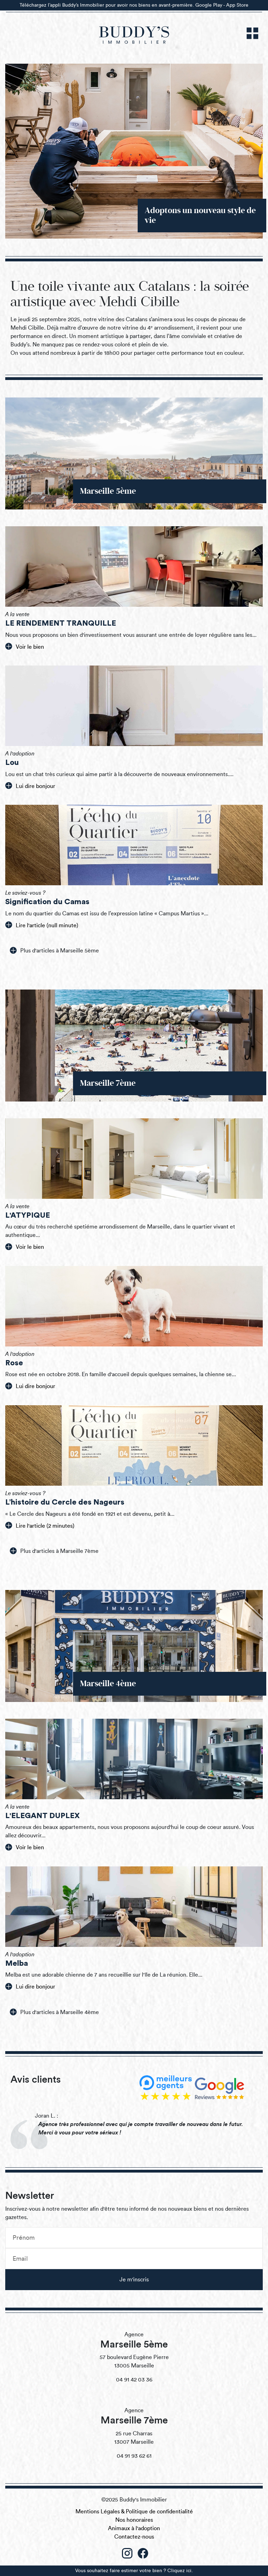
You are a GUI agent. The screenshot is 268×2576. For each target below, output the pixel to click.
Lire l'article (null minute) (41, 924)
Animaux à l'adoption (134, 2528)
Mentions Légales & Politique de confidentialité (134, 2511)
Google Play (208, 5)
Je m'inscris (134, 2279)
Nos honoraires (134, 2520)
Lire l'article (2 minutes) (39, 1525)
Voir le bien (24, 646)
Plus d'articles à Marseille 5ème (54, 950)
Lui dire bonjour (30, 785)
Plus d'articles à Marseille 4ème (54, 2011)
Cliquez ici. (180, 2570)
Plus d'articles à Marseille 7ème (54, 1550)
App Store (237, 5)
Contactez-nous (134, 2537)
